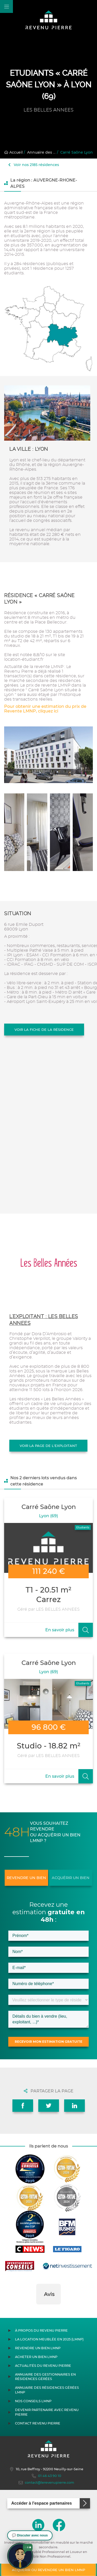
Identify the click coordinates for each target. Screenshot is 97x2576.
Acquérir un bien (70, 1877)
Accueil (13, 152)
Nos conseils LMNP (33, 2401)
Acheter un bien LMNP (36, 2357)
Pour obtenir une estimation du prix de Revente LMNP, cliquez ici (45, 709)
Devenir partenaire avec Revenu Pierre (47, 2412)
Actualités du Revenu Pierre (43, 2366)
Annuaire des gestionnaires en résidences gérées (45, 2376)
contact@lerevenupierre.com (46, 2483)
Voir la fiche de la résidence (44, 1029)
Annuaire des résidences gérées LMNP (47, 2390)
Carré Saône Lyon (76, 152)
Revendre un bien (26, 1877)
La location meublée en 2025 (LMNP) (49, 2339)
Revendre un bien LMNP (38, 2348)
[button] (36, 2309)
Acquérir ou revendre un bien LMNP (48, 2570)
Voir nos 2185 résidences (33, 164)
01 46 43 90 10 (46, 2476)
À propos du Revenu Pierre (41, 2330)
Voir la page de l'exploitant (48, 1446)
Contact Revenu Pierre (37, 2423)
